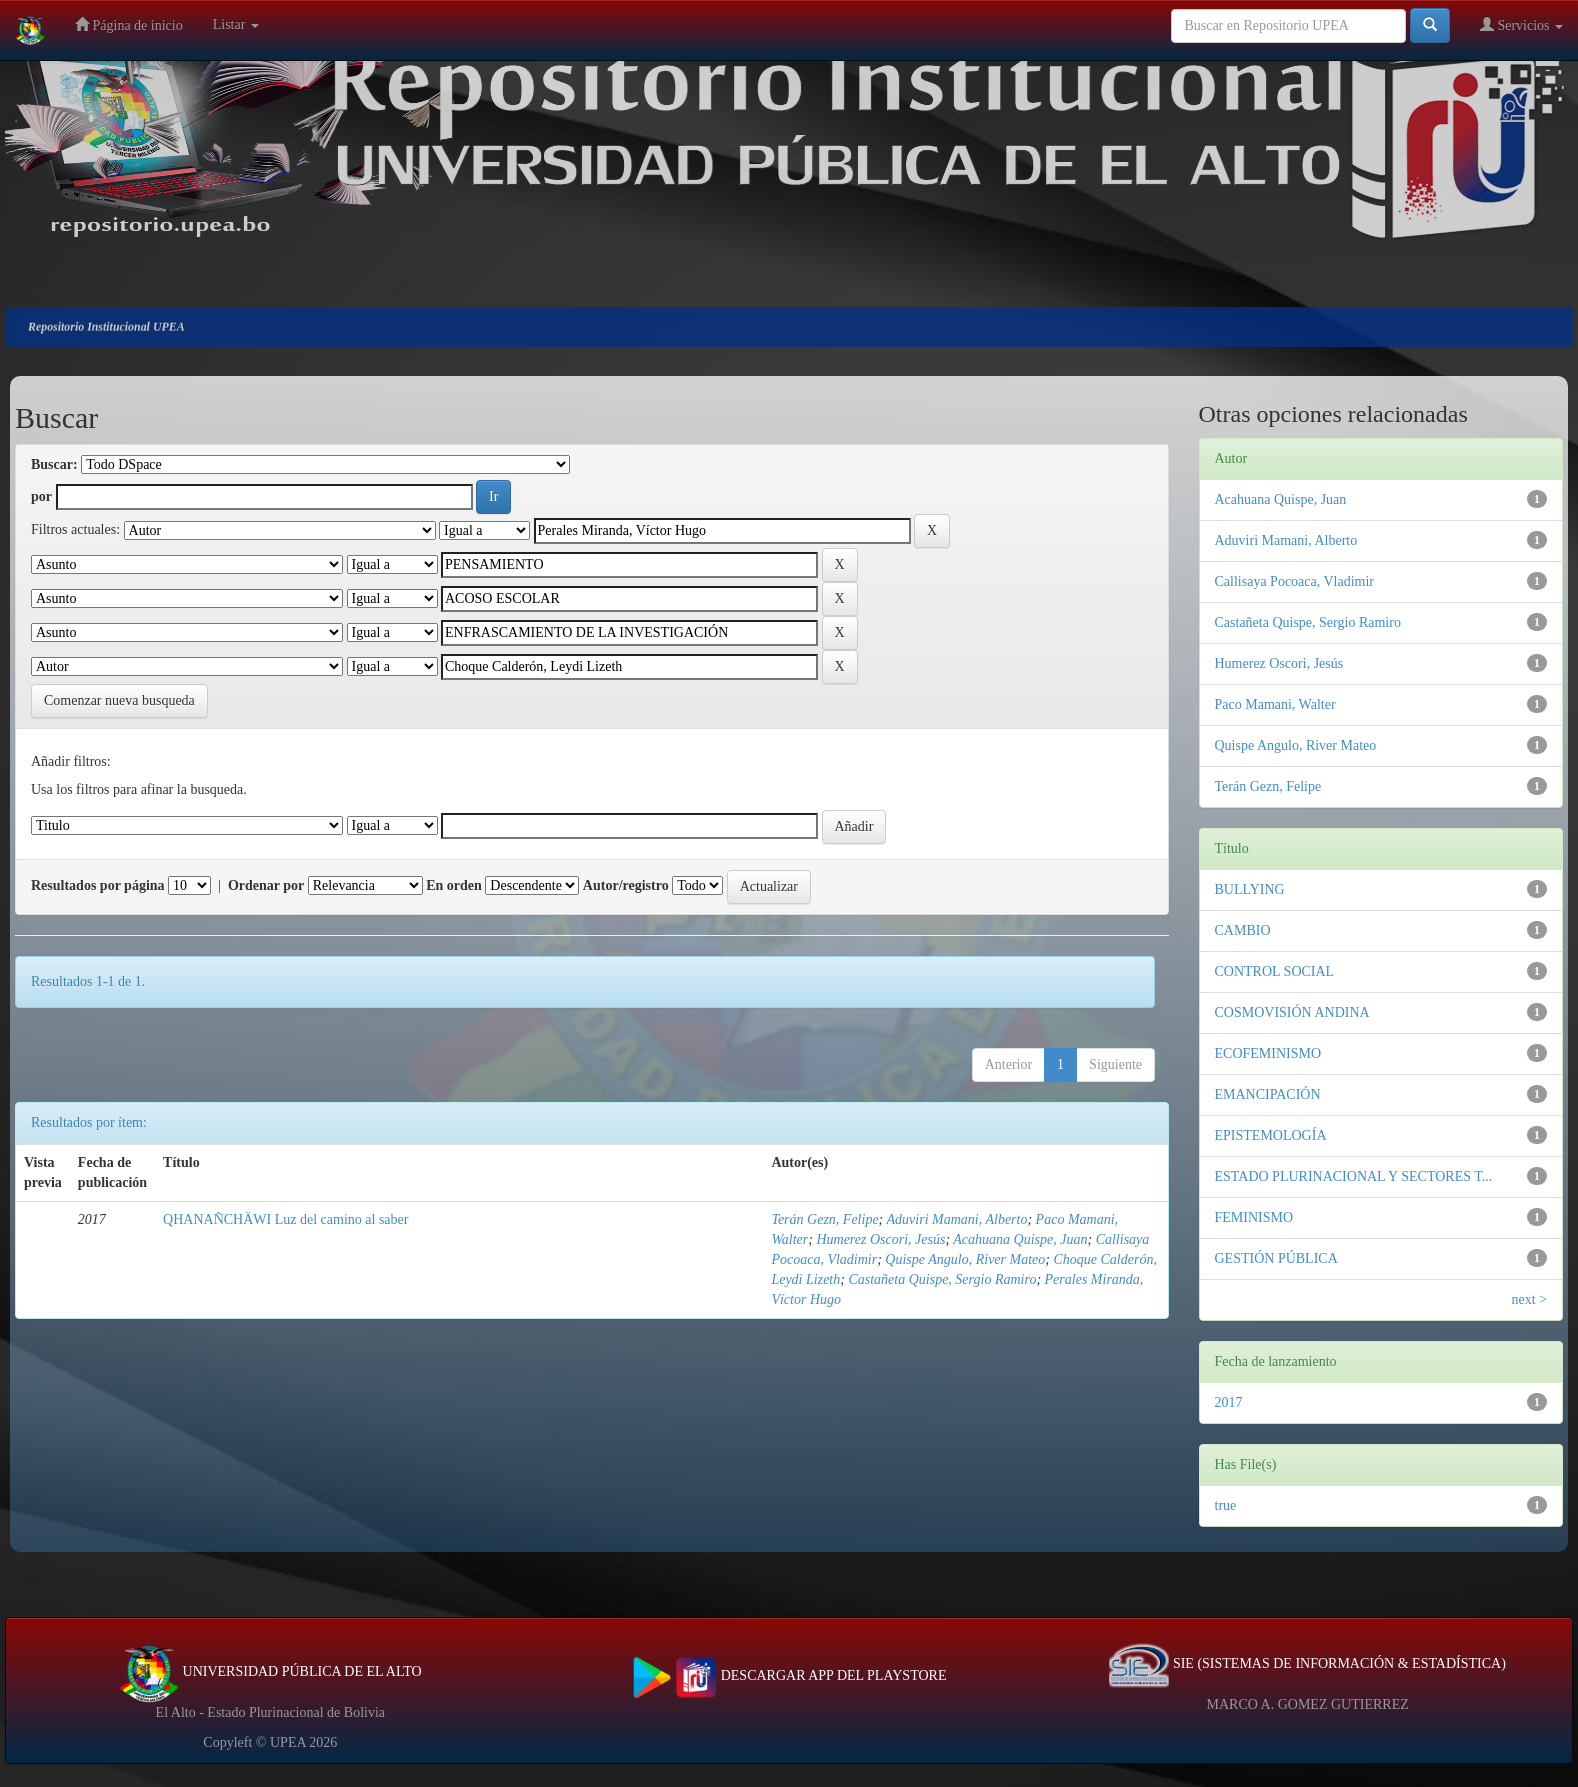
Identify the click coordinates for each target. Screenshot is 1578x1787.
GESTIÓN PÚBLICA (1276, 1258)
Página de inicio (129, 24)
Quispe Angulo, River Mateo (965, 1259)
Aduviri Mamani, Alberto (957, 1219)
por (41, 496)
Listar (236, 24)
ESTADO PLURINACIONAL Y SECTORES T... (1354, 1176)
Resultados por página (98, 885)
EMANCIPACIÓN (1268, 1094)
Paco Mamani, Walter (1275, 704)
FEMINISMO (1254, 1217)
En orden (454, 885)
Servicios (1521, 24)
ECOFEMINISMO (1268, 1053)
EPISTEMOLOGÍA (1271, 1135)
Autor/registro (626, 885)
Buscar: (54, 464)
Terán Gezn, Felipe (824, 1219)
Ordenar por (266, 885)
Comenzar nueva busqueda (119, 700)
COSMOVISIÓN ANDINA (1292, 1012)
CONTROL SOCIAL (1275, 971)
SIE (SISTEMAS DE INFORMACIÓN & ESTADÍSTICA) (1307, 1663)
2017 (1229, 1402)
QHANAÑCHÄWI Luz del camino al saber (285, 1219)
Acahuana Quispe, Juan (1020, 1239)
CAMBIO (1243, 930)
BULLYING (1250, 889)
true (1226, 1505)
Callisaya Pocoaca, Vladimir (1295, 581)
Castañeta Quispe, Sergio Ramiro (942, 1279)
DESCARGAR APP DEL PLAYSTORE (789, 1675)
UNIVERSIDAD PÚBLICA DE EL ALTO (270, 1671)
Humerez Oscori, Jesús (880, 1239)
